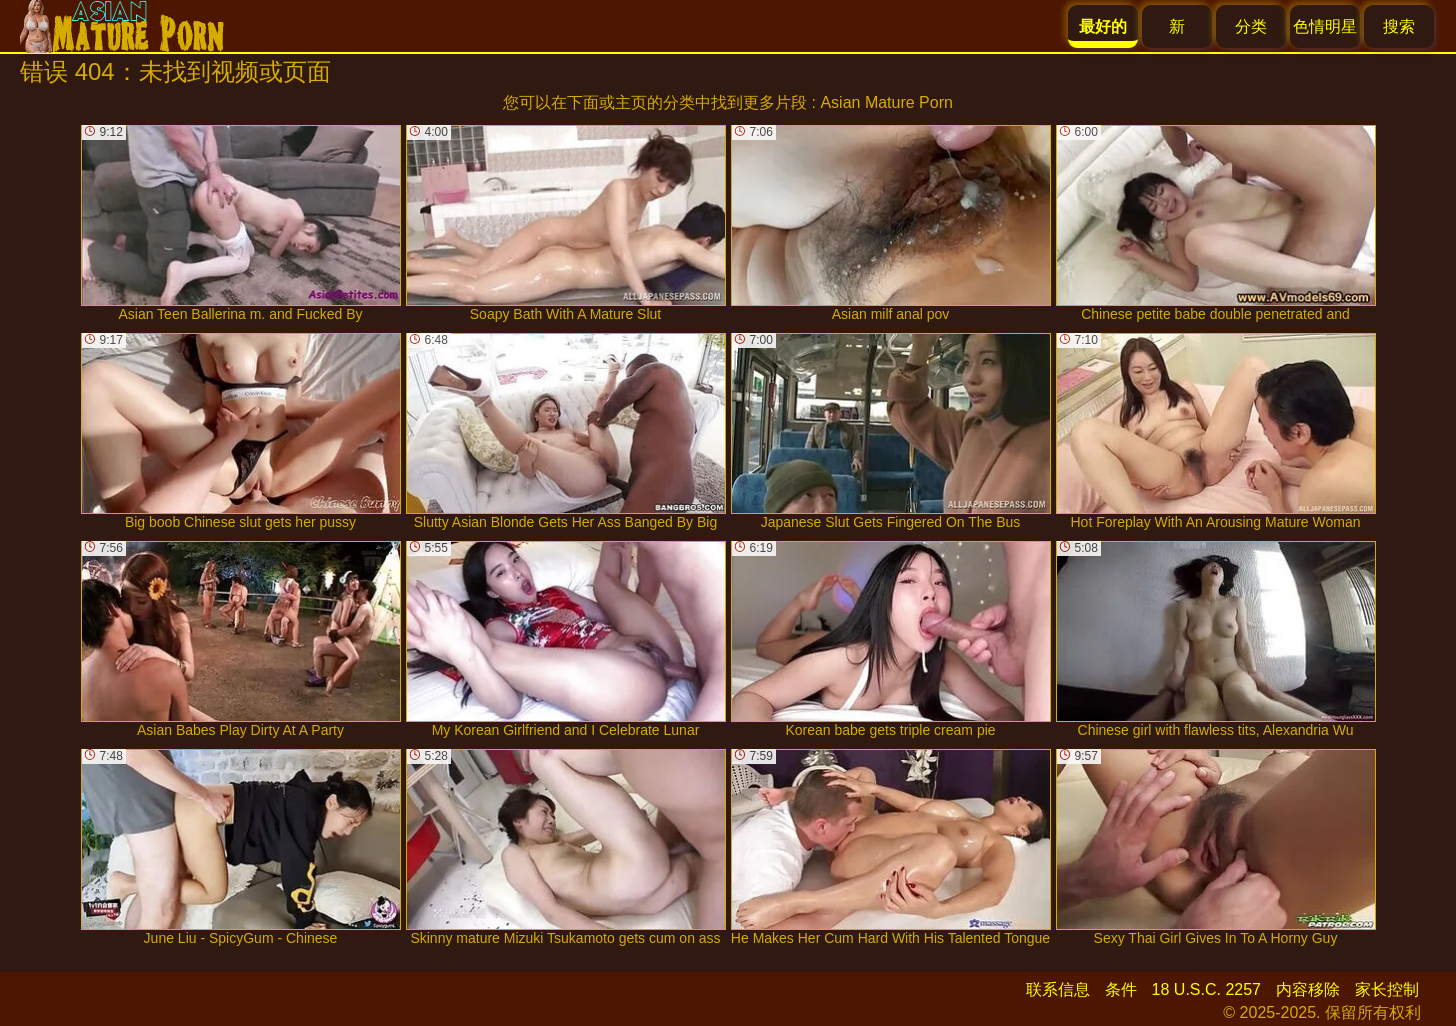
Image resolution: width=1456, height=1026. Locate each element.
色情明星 (1325, 26)
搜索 (1399, 26)
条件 (1121, 989)
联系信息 (1058, 989)
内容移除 (1308, 989)
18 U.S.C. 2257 (1206, 989)
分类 (1251, 26)
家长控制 (1387, 989)
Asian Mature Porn (886, 102)
